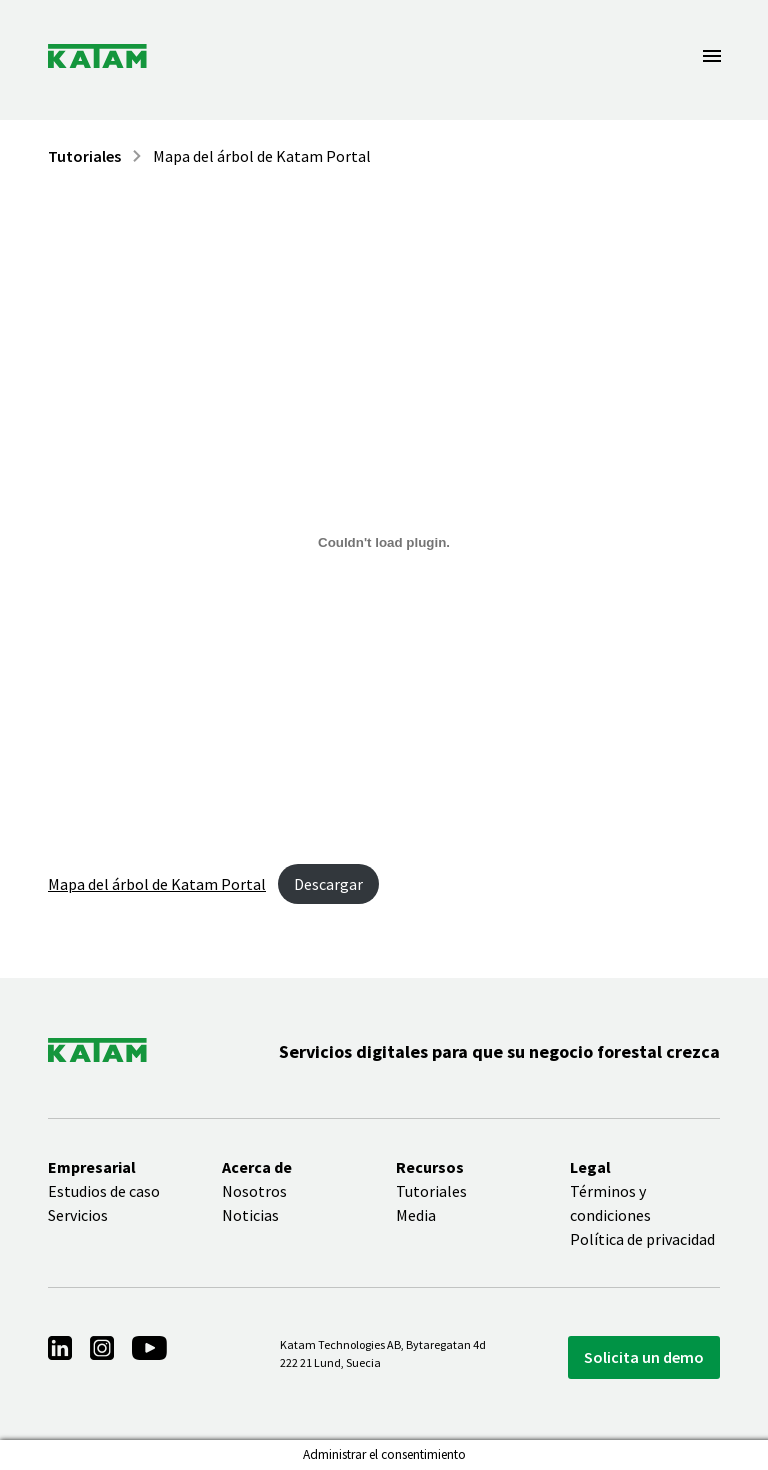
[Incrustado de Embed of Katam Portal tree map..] (384, 542)
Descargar (328, 884)
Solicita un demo (644, 1357)
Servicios (78, 1215)
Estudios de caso (104, 1191)
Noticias (250, 1215)
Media (416, 1215)
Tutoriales (84, 156)
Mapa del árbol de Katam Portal (262, 156)
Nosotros (254, 1191)
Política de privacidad (642, 1239)
